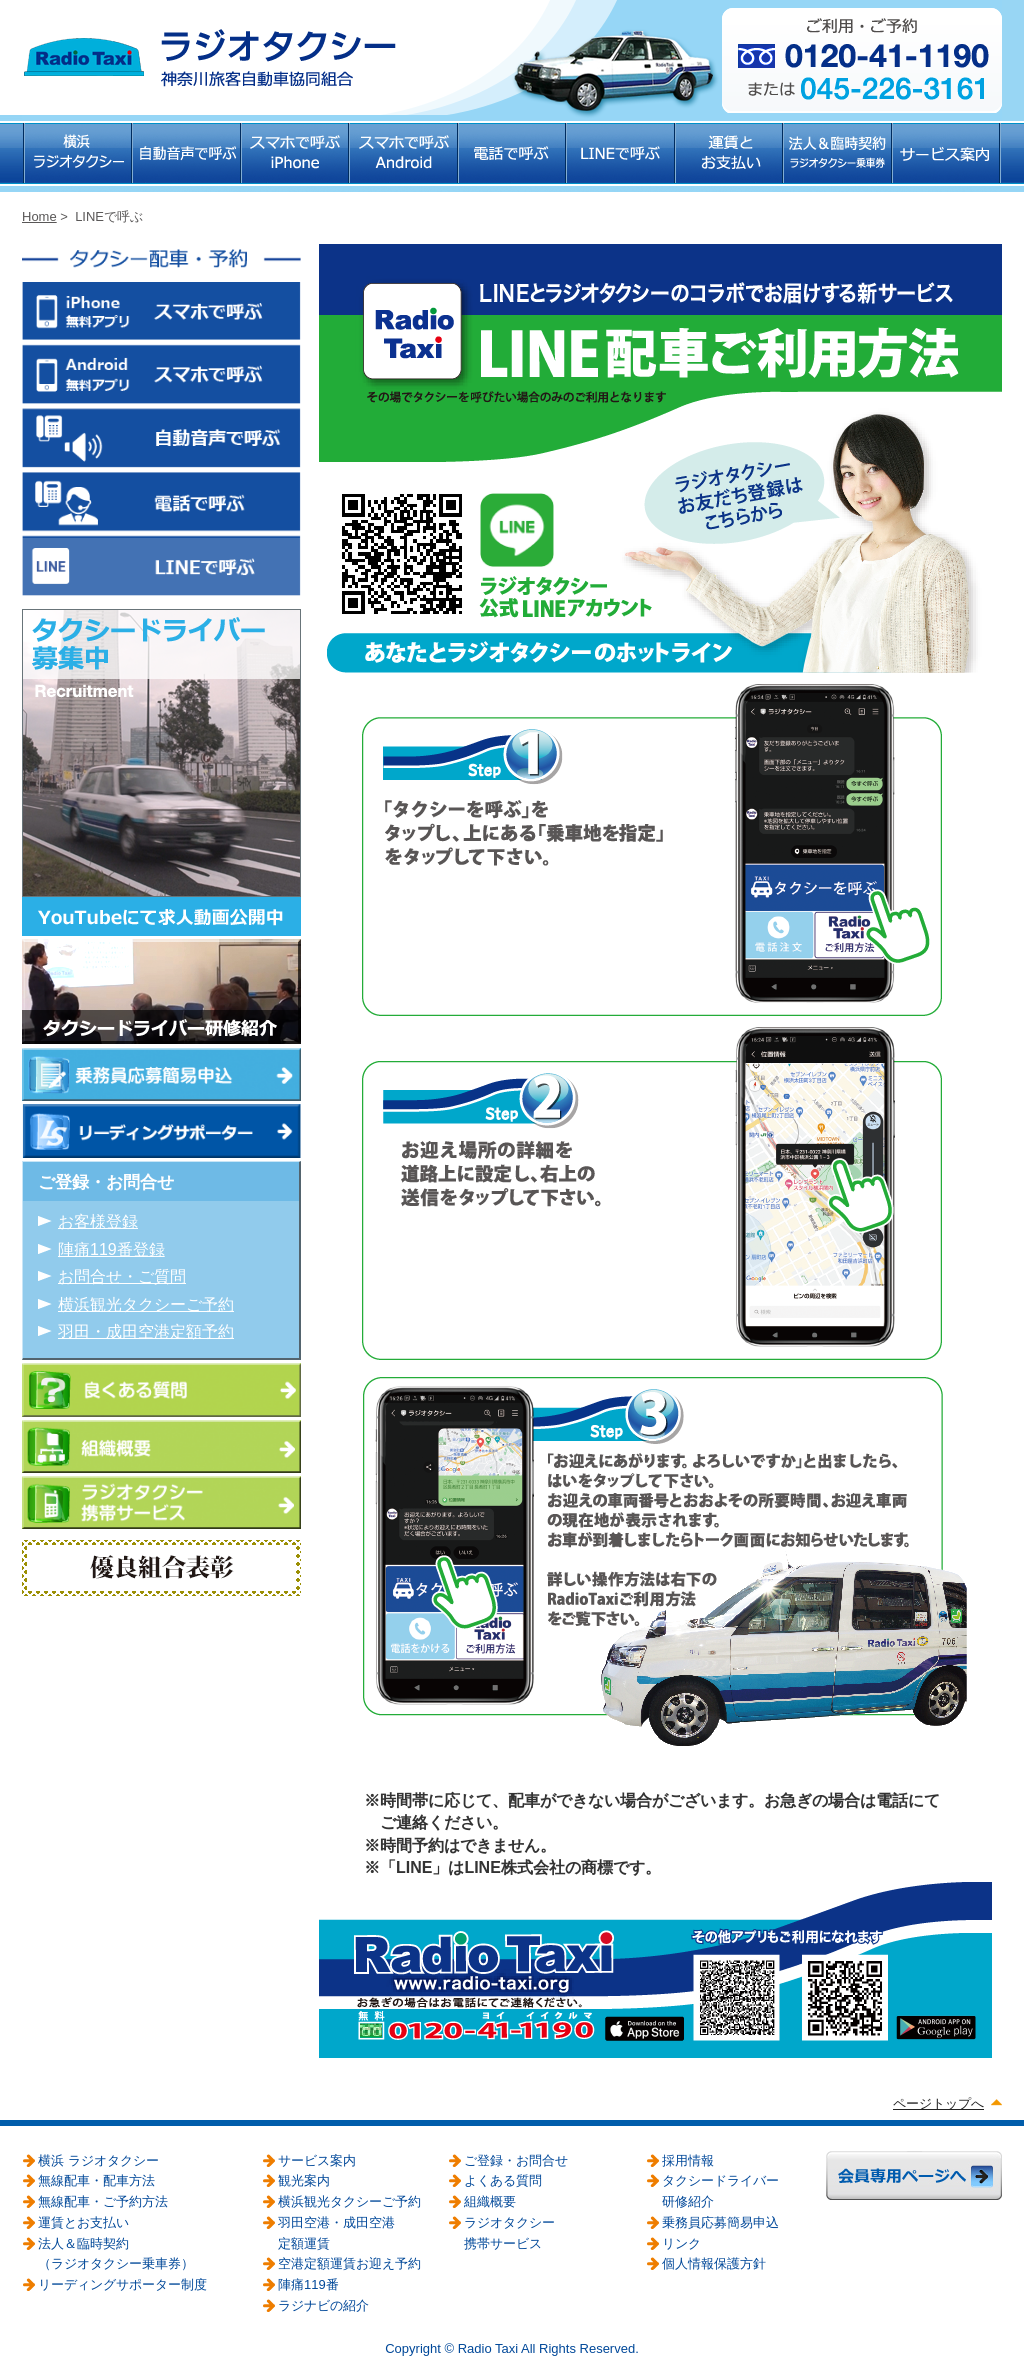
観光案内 (304, 2180)
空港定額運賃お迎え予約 (349, 2263)
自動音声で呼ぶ (187, 157)
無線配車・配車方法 (96, 2180)
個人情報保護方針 (714, 2263)
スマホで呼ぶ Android (404, 157)
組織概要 (490, 2201)
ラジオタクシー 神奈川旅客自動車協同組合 (209, 57)
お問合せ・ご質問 (122, 1276)
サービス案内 (947, 157)
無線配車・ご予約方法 (103, 2201)
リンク (681, 2243)
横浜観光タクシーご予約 (146, 1304)
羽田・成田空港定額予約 (146, 1331)
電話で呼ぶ (513, 157)
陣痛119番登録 (111, 1249)
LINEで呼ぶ (621, 157)
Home (39, 216)
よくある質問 (503, 2180)
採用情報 (688, 2160)
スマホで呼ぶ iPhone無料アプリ (161, 314)
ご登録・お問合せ (516, 2160)
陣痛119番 (308, 2284)
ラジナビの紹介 (323, 2305)
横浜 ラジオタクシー (77, 157)
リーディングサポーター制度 (122, 2284)
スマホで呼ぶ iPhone (296, 157)
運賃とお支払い (730, 157)
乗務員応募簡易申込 (720, 2222)
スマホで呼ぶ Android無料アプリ (161, 378)
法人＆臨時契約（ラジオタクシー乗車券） (838, 157)
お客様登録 (98, 1221)
